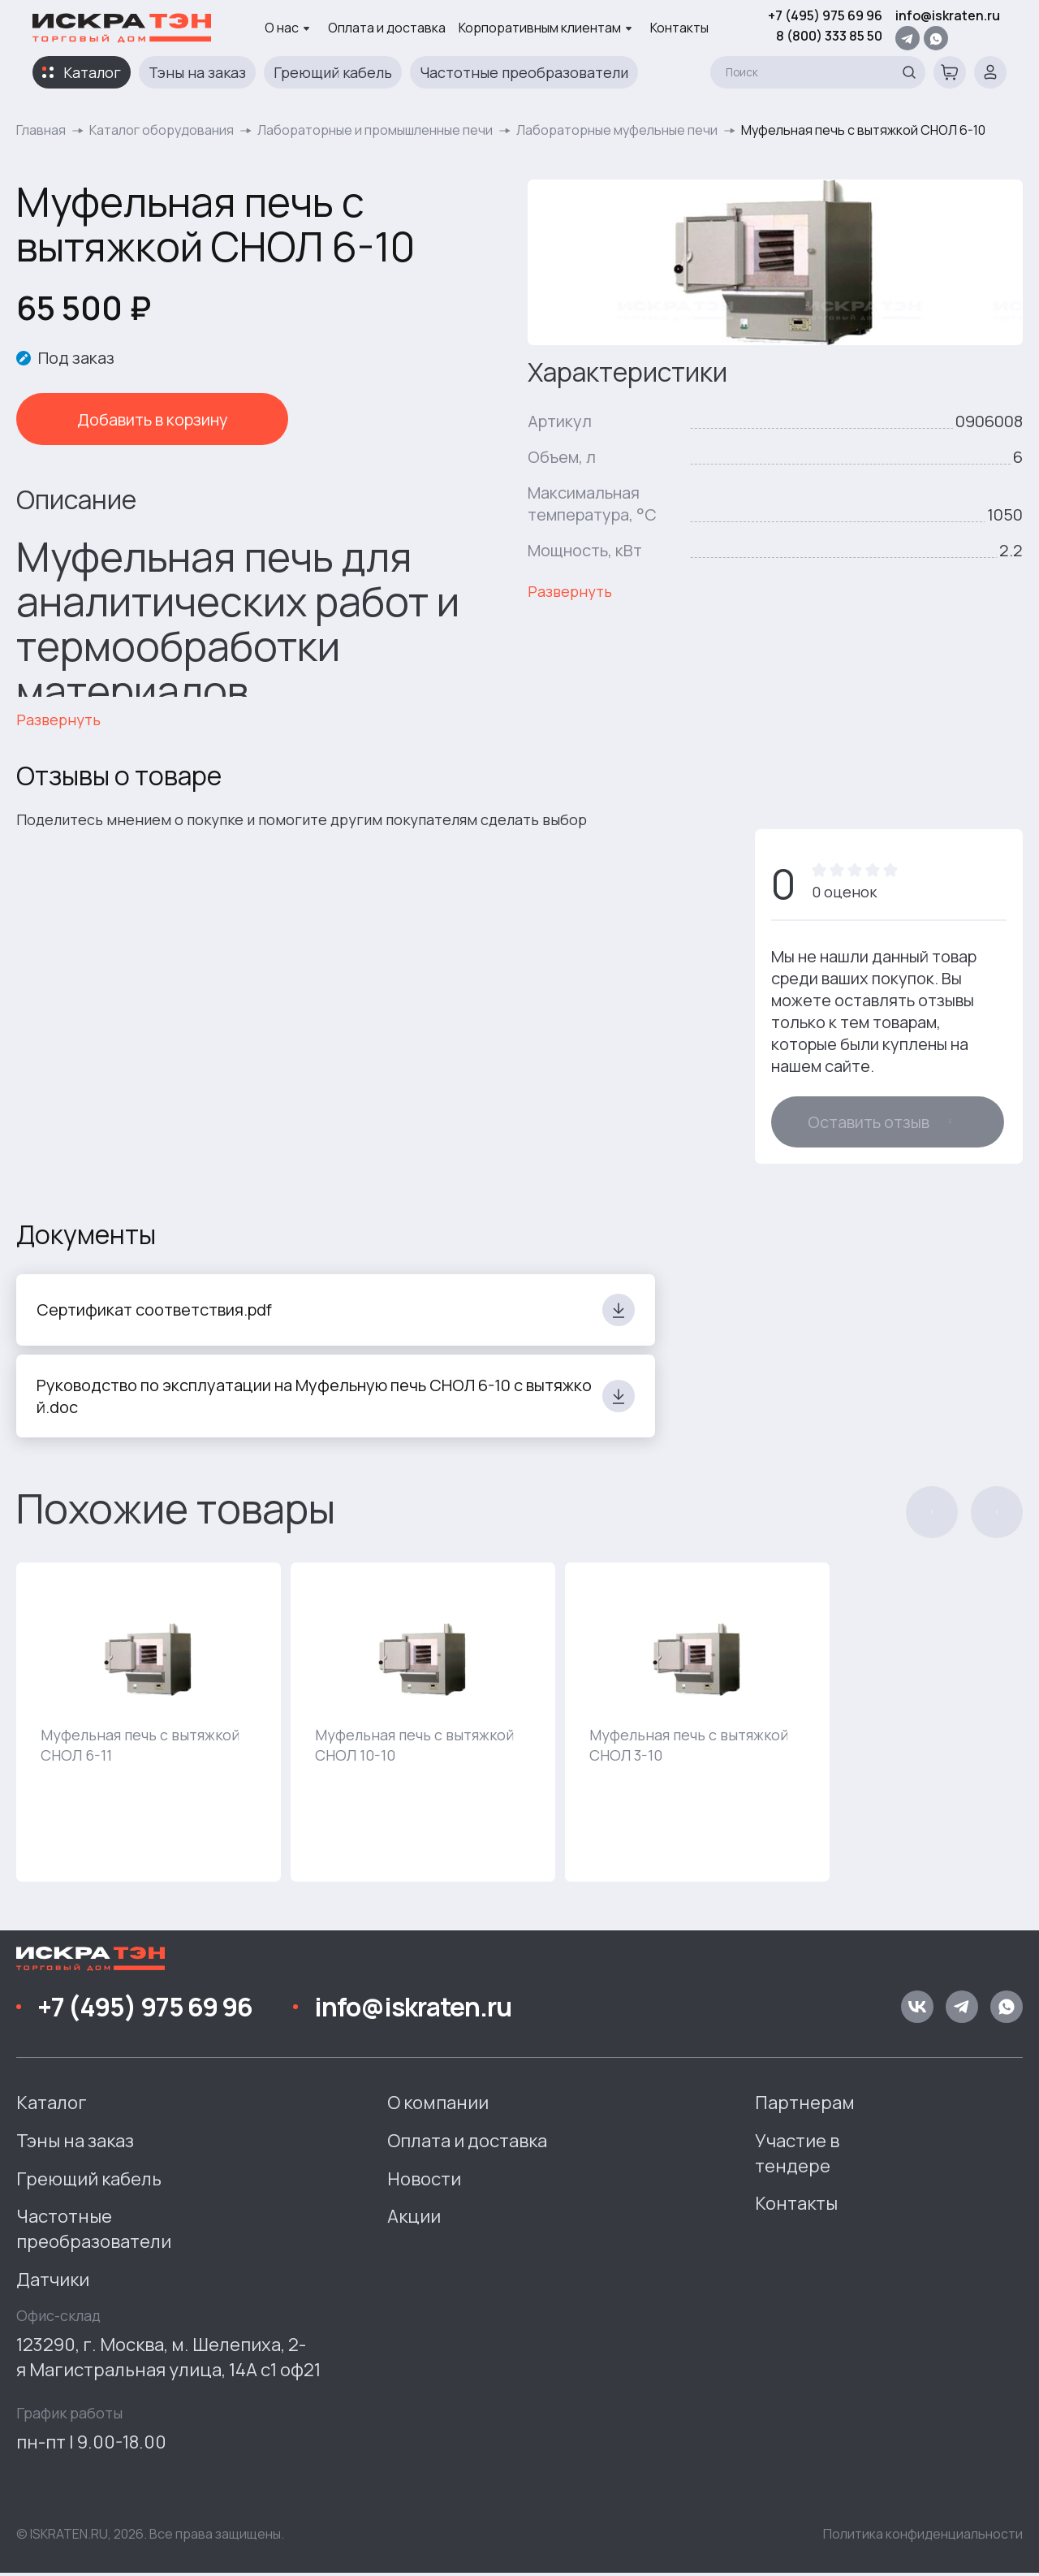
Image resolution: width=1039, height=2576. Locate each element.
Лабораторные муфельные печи (617, 130)
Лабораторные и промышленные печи (375, 130)
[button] (932, 1516)
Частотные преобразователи (524, 72)
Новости (424, 2182)
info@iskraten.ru (947, 15)
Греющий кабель (333, 72)
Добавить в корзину (129, 419)
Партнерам (805, 2106)
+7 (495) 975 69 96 (825, 15)
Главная (41, 130)
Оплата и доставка (387, 28)
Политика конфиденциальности (923, 2538)
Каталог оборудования (161, 130)
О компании (438, 2106)
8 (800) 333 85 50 (829, 36)
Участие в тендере (797, 2156)
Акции (414, 2220)
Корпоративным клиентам (545, 28)
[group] (148, 1726)
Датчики (52, 2283)
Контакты (679, 28)
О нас (287, 28)
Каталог (92, 72)
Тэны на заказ (197, 72)
